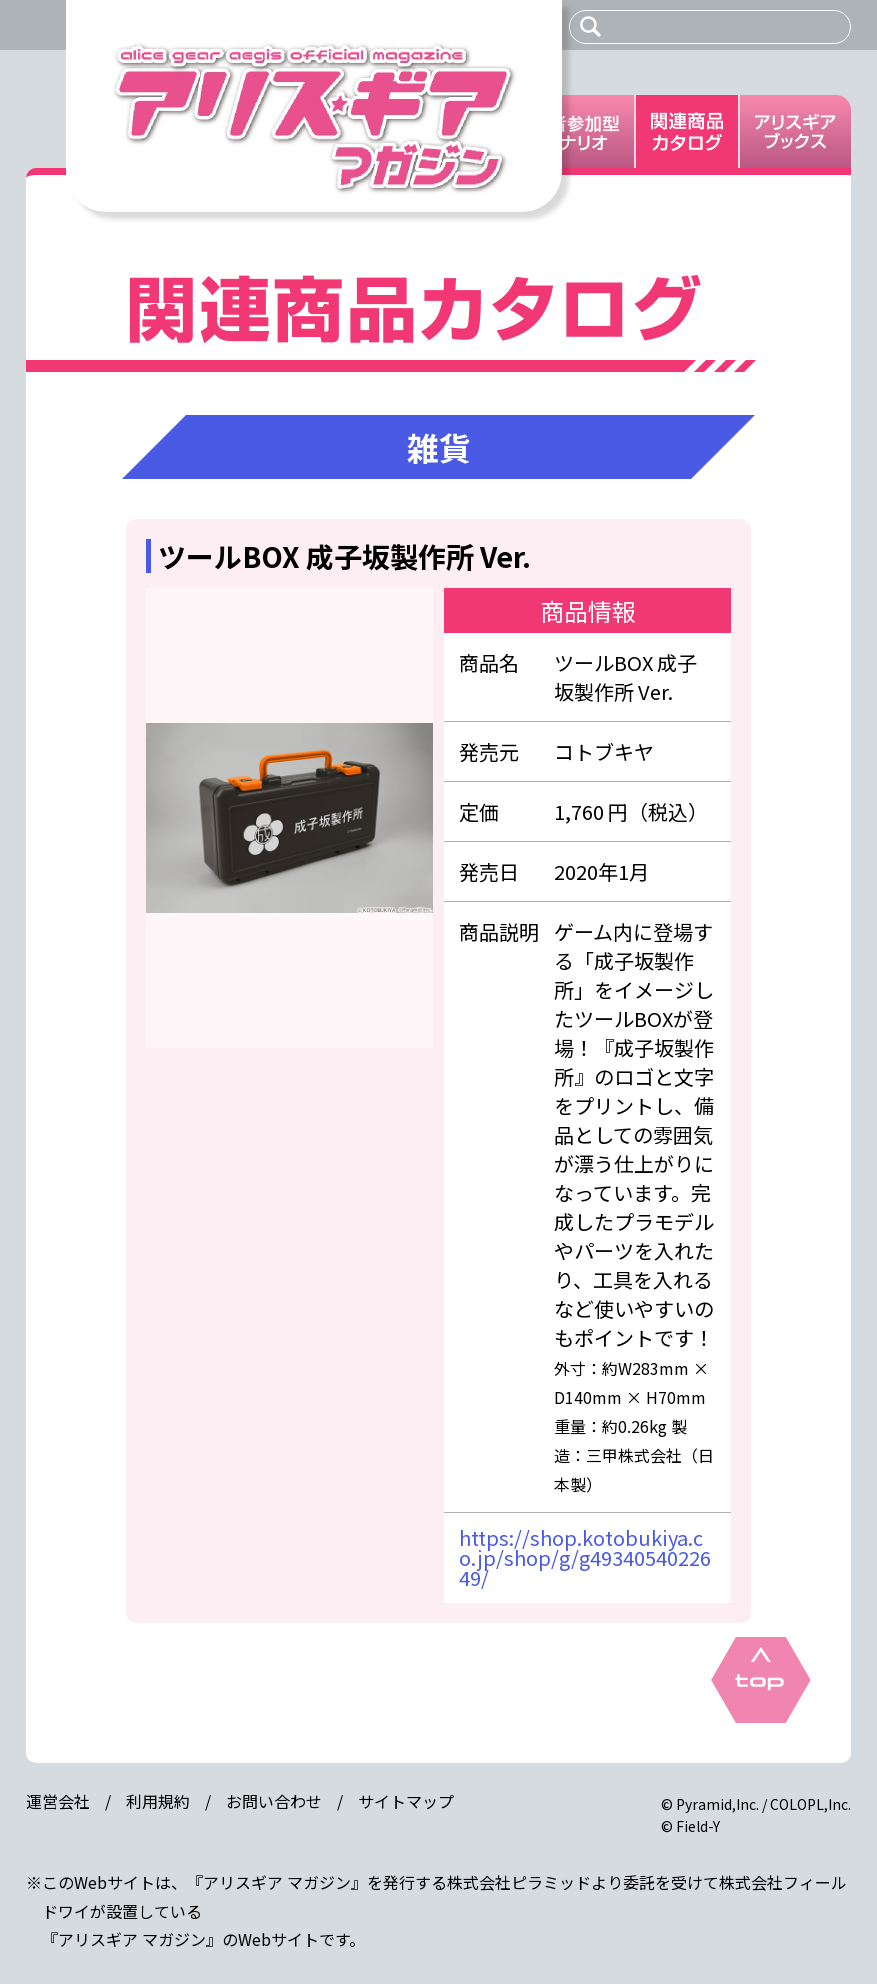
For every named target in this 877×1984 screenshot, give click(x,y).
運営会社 (58, 1801)
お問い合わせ (274, 1801)
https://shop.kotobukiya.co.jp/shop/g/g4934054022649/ (585, 1557)
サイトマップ (406, 1801)
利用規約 (158, 1801)
